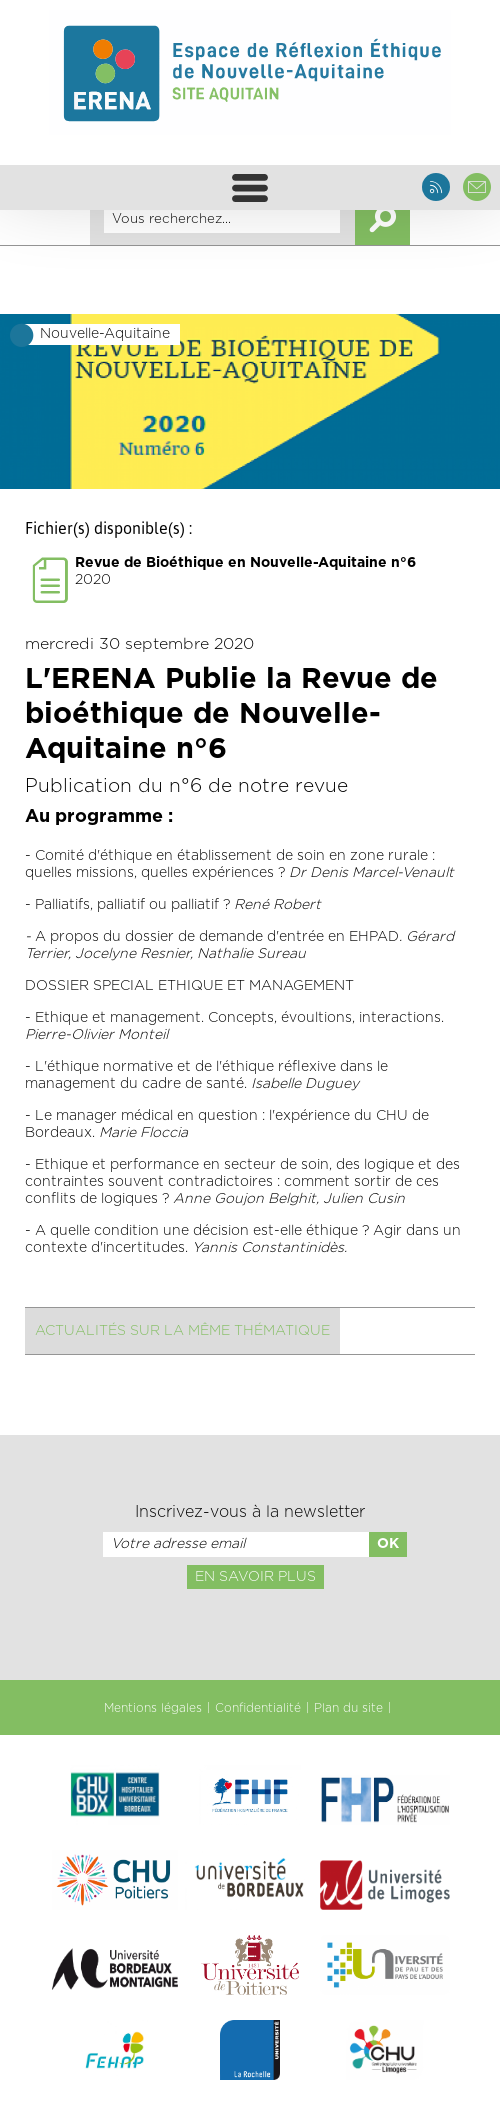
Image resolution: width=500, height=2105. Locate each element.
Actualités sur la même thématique (182, 1331)
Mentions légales (153, 1708)
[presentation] (250, 1633)
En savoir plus (255, 1577)
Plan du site (348, 1708)
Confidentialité (258, 1708)
